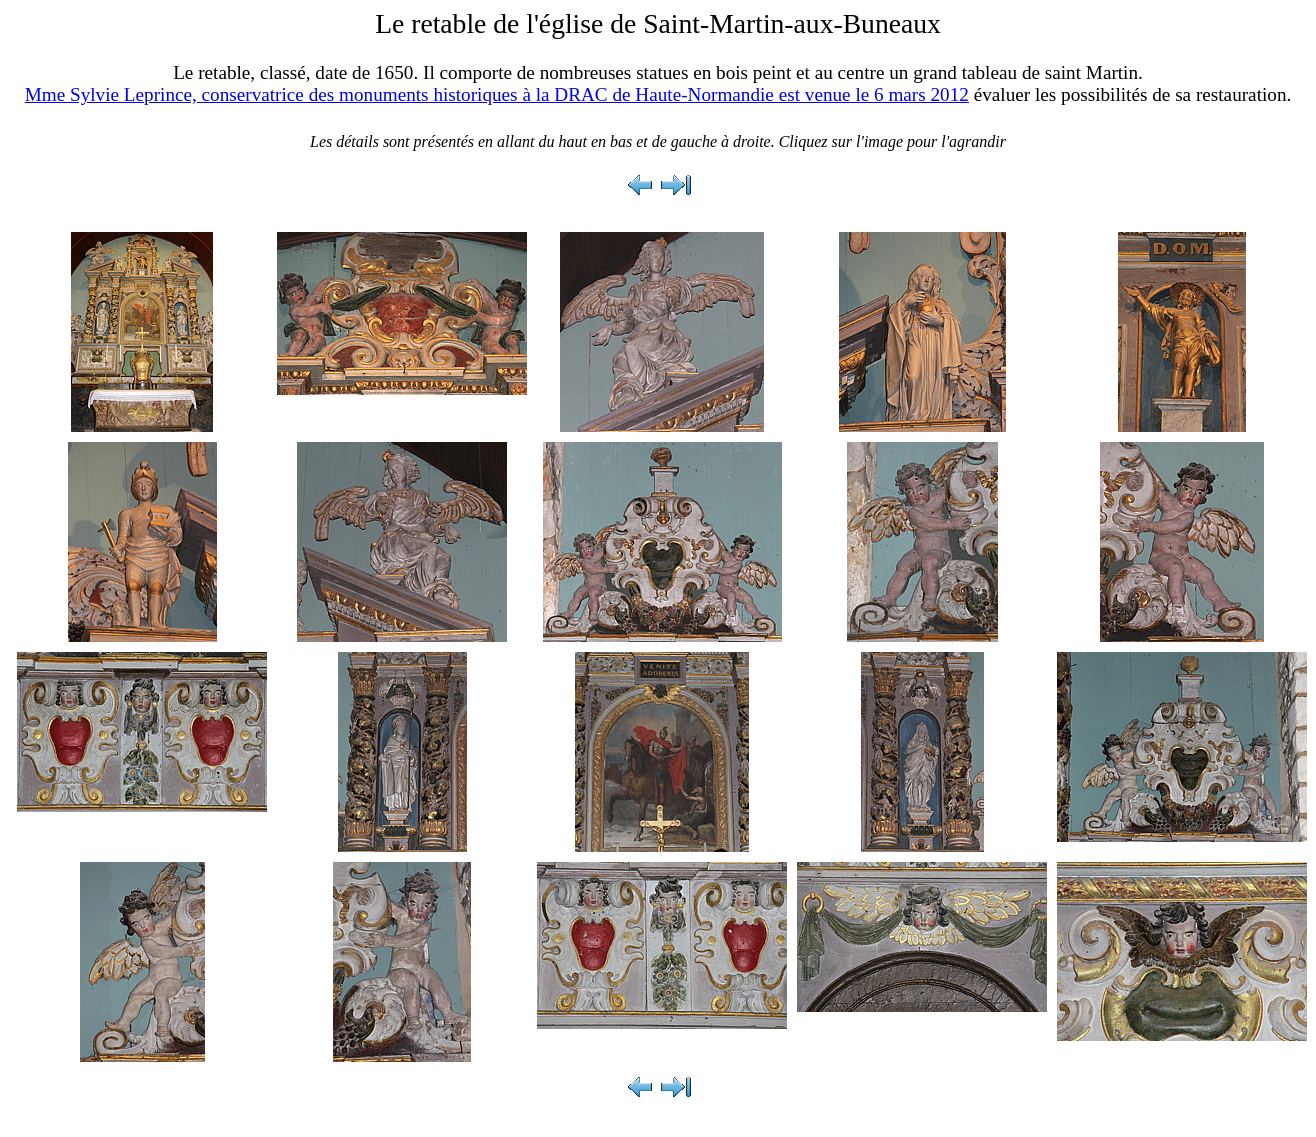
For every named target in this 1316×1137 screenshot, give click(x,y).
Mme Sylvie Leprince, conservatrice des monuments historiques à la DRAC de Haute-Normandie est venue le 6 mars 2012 (497, 94)
